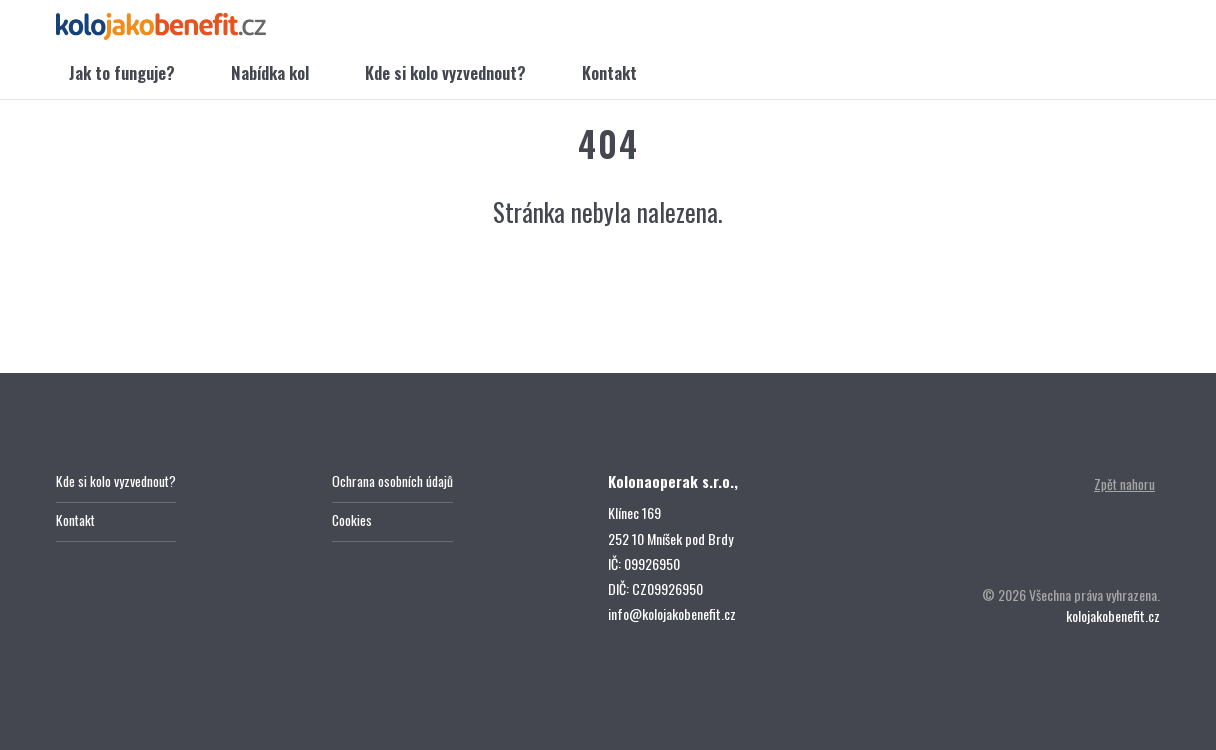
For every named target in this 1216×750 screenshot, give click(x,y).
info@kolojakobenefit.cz (672, 613)
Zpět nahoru (1122, 484)
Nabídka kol (270, 74)
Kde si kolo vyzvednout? (445, 74)
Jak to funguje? (122, 74)
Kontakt (609, 74)
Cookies (352, 521)
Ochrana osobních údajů (393, 481)
